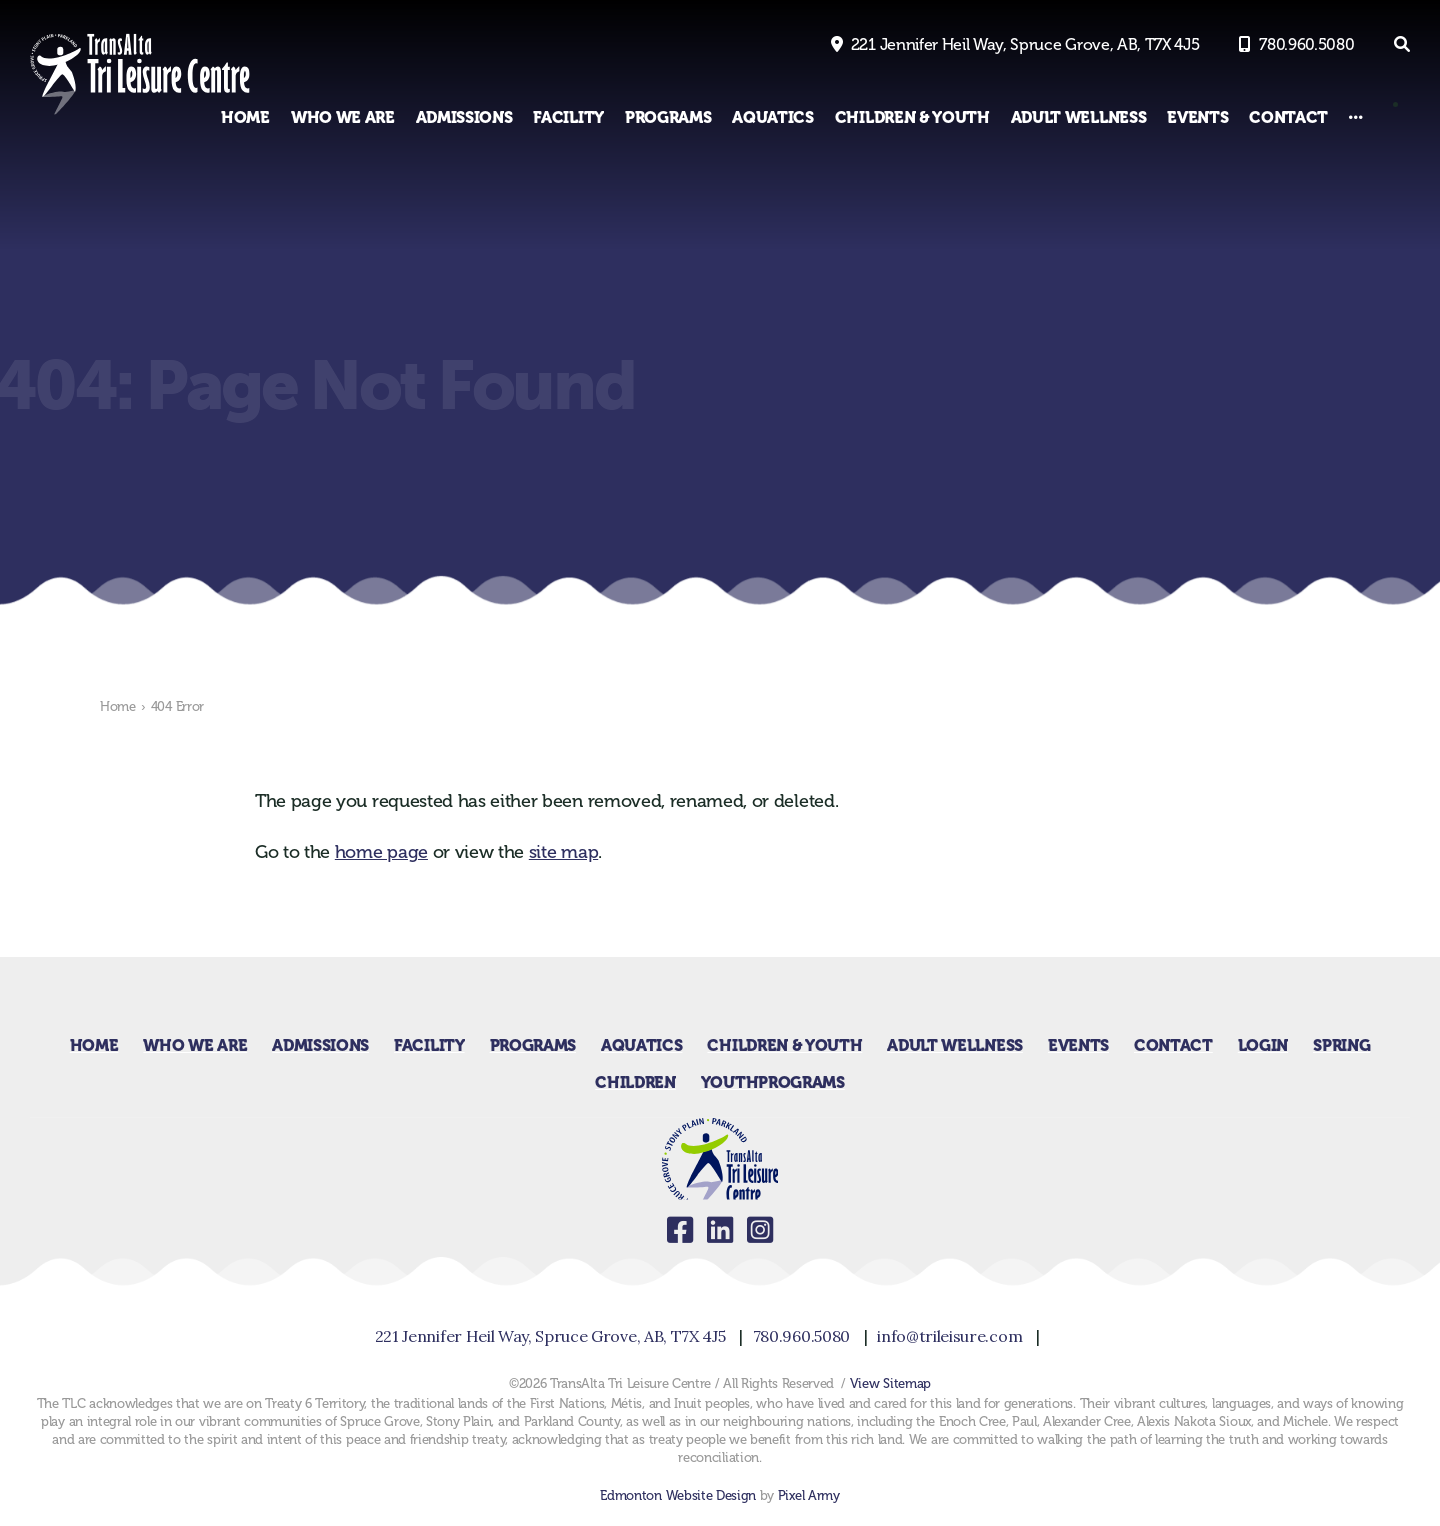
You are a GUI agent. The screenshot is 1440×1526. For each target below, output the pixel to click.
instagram (760, 1230)
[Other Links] (1356, 117)
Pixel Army (809, 1495)
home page (381, 852)
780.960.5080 (1306, 44)
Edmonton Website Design (678, 1495)
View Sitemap (890, 1383)
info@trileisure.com (949, 1336)
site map (563, 852)
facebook (680, 1230)
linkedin (720, 1230)
